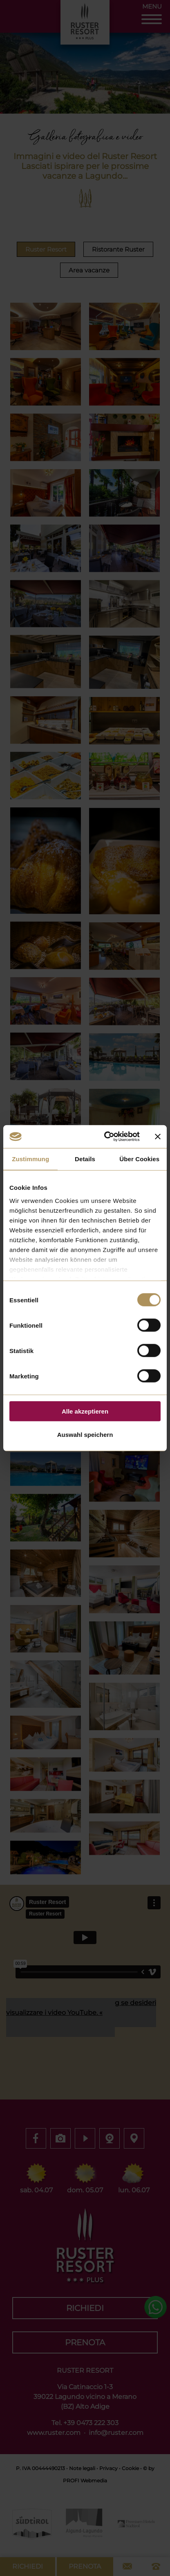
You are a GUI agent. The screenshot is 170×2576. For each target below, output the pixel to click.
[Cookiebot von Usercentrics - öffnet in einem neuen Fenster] (106, 1136)
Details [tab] (85, 1158)
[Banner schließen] (158, 1137)
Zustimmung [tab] (30, 1158)
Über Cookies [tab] (139, 1158)
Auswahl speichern (85, 1434)
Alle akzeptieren (85, 1411)
